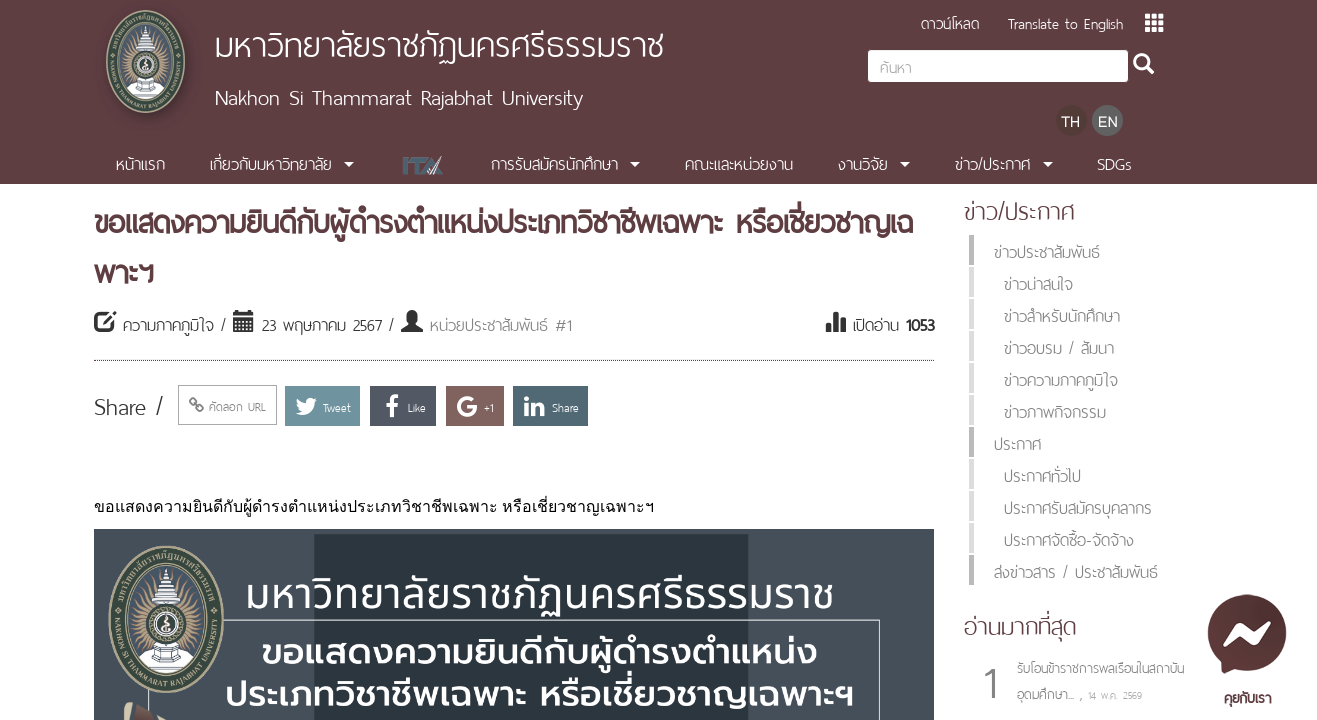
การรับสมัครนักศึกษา (554, 162)
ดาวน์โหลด (950, 21)
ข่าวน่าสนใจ (1038, 282)
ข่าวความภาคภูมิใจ (1061, 378)
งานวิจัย (863, 162)
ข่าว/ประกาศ (992, 162)
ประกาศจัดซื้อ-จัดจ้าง (1069, 538)
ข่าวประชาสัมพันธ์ (1047, 250)
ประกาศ (1017, 442)
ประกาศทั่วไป (1042, 474)
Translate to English (1065, 21)
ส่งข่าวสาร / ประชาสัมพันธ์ (1076, 570)
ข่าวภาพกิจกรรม (1055, 410)
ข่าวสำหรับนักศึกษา (1062, 314)
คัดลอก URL (227, 405)
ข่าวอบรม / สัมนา (1059, 346)
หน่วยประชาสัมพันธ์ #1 (501, 323)
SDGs (1114, 162)
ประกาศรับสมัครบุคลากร (1078, 506)
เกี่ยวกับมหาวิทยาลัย (271, 162)
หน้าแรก (140, 162)
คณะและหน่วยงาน (739, 162)
